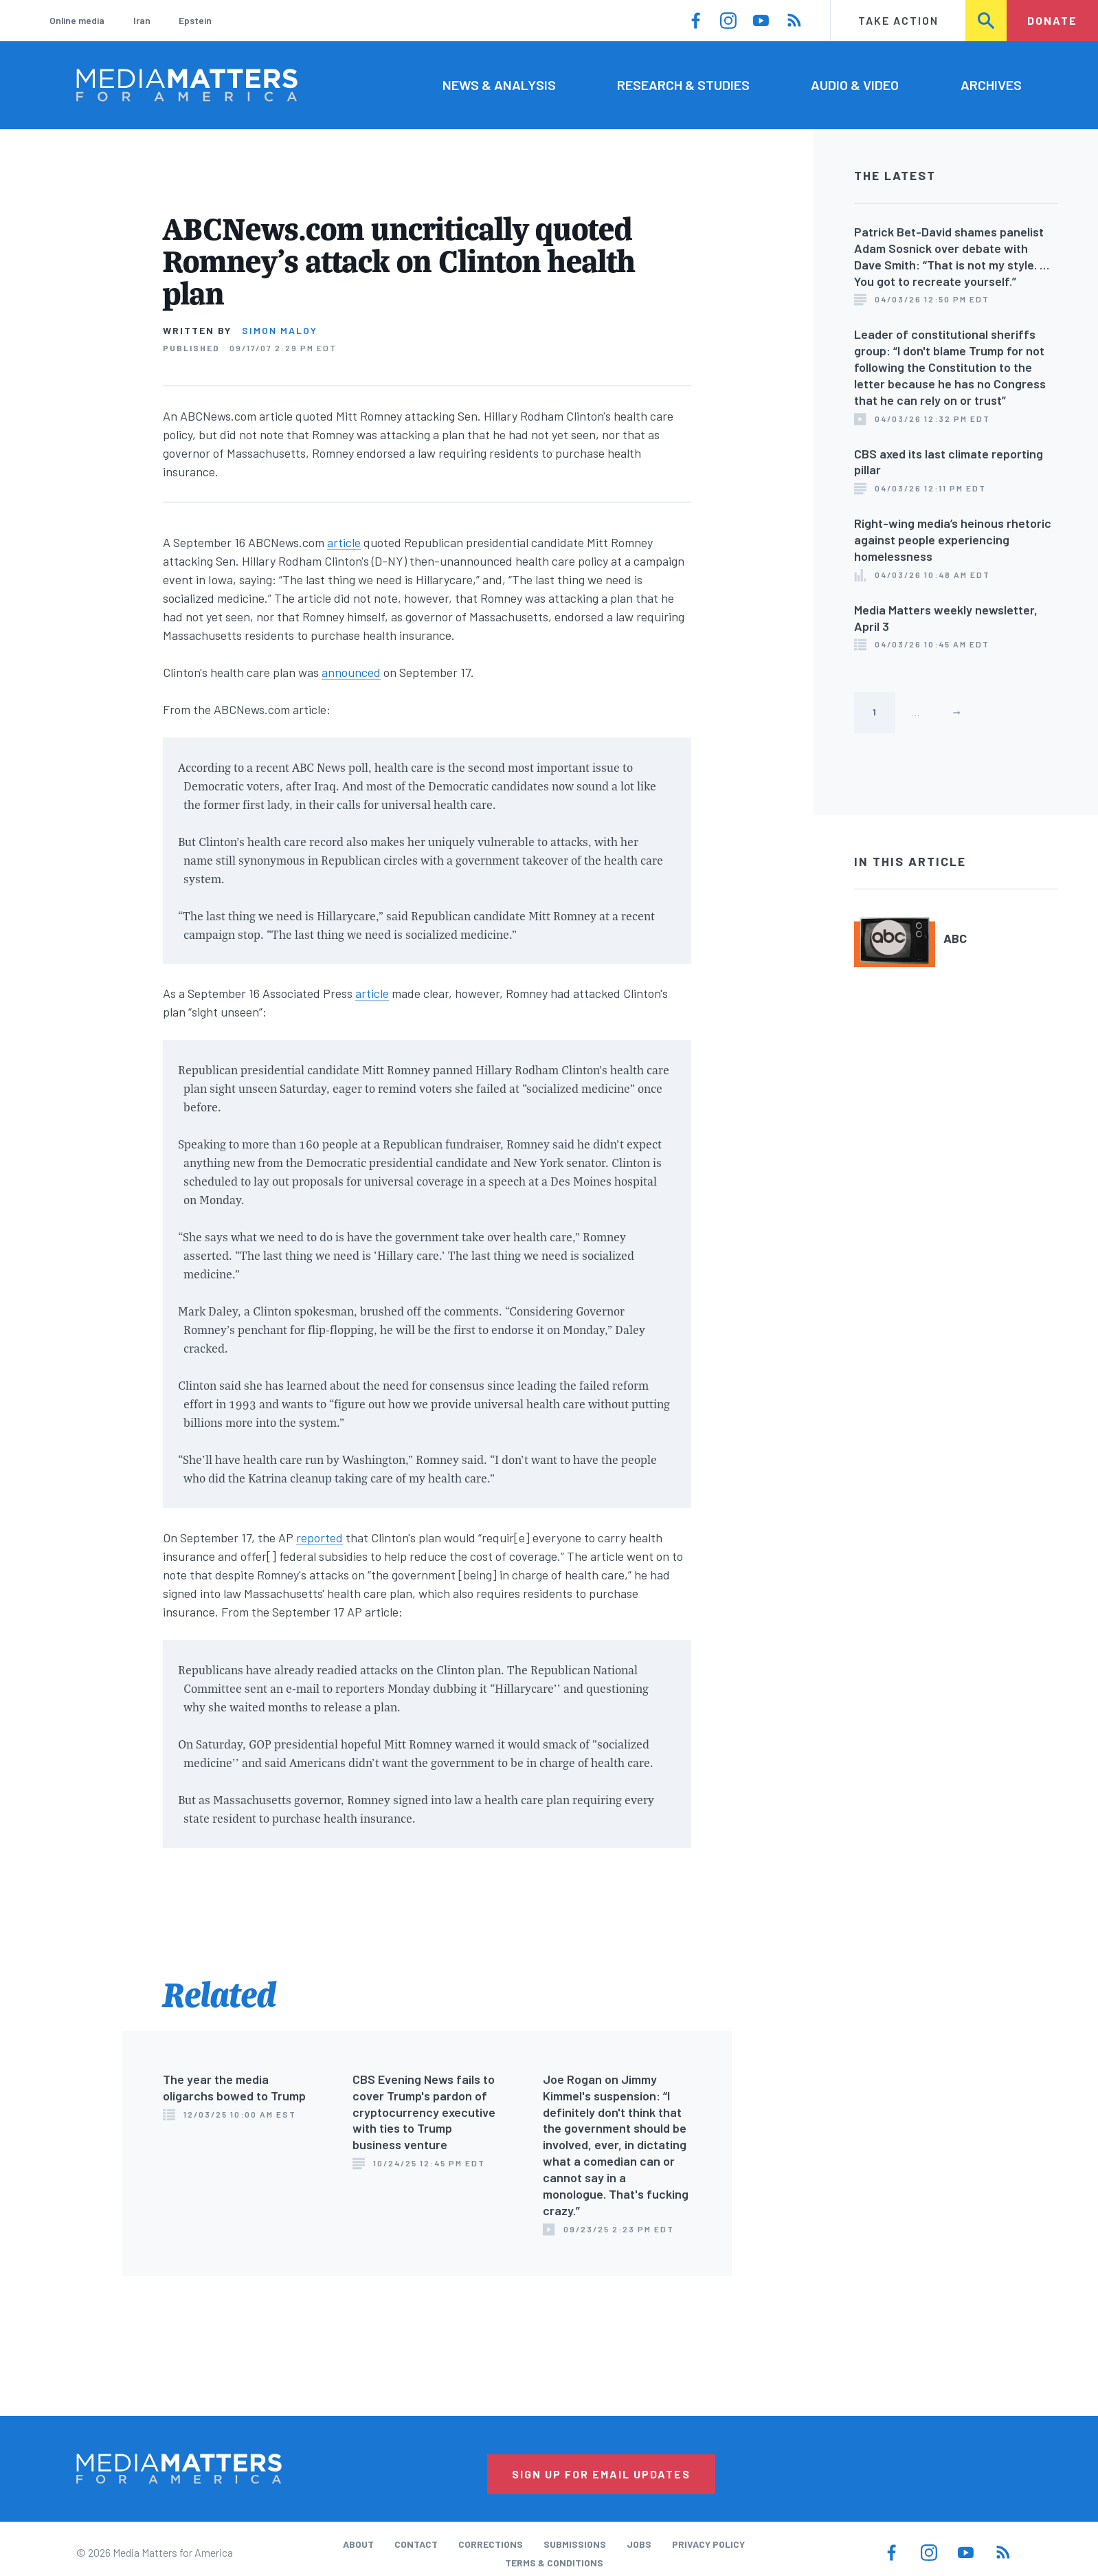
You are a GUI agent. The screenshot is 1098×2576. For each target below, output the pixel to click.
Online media (76, 20)
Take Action (898, 20)
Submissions (575, 2544)
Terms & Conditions (554, 2562)
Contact (416, 2544)
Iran (141, 20)
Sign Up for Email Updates (601, 2473)
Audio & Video (855, 84)
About (358, 2544)
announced (351, 672)
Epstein (195, 20)
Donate (1052, 20)
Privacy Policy (708, 2544)
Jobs (639, 2544)
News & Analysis (499, 84)
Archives (991, 84)
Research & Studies (683, 84)
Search (987, 20)
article (344, 542)
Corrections (490, 2544)
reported (319, 1537)
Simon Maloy (279, 330)
